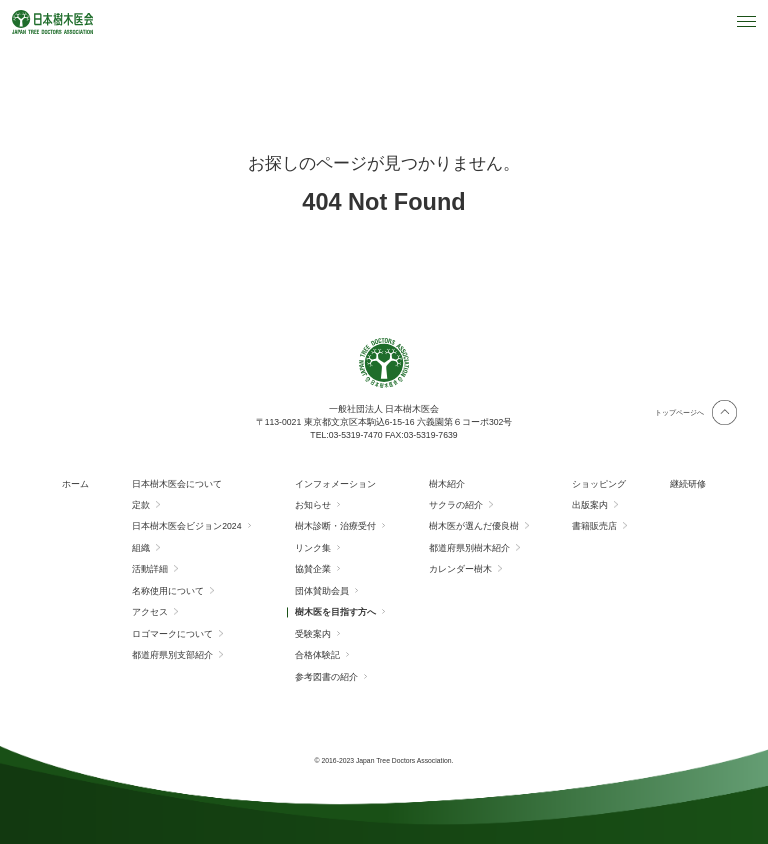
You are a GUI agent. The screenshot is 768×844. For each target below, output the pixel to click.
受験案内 (313, 634)
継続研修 (688, 484)
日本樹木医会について (177, 484)
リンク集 (313, 548)
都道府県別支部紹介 (172, 655)
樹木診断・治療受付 (335, 526)
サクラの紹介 (456, 505)
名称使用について (168, 591)
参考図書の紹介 (326, 677)
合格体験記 (317, 655)
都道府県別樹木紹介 (469, 548)
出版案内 (590, 505)
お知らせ (313, 505)
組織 (141, 548)
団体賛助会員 (322, 591)
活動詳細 (150, 569)
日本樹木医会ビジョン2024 (186, 526)
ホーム (75, 484)
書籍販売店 (594, 526)
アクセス (150, 612)
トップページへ (679, 412)
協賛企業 (313, 569)
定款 (141, 505)
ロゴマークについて (172, 634)
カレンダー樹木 (460, 569)
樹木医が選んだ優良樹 (474, 526)
